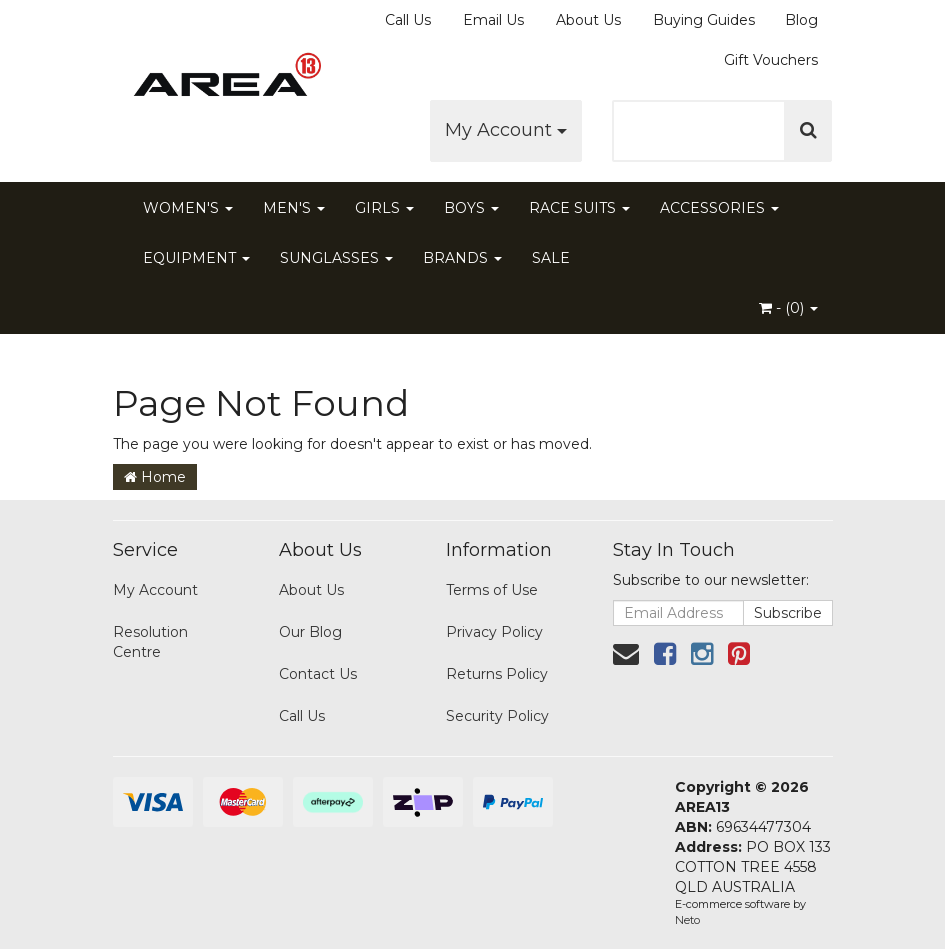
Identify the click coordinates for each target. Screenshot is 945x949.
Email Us (493, 20)
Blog (801, 20)
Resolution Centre (150, 642)
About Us (588, 20)
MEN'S (294, 208)
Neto (687, 920)
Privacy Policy (494, 632)
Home (155, 477)
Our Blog (310, 632)
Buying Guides (704, 20)
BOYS (471, 208)
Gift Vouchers (771, 60)
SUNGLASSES (336, 258)
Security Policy (497, 716)
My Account (506, 130)
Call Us (408, 20)
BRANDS (462, 258)
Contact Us (318, 674)
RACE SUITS (579, 208)
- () (788, 308)
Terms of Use (492, 590)
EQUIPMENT (196, 258)
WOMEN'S (188, 208)
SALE (551, 258)
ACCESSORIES (719, 208)
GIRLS (384, 208)
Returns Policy (497, 674)
